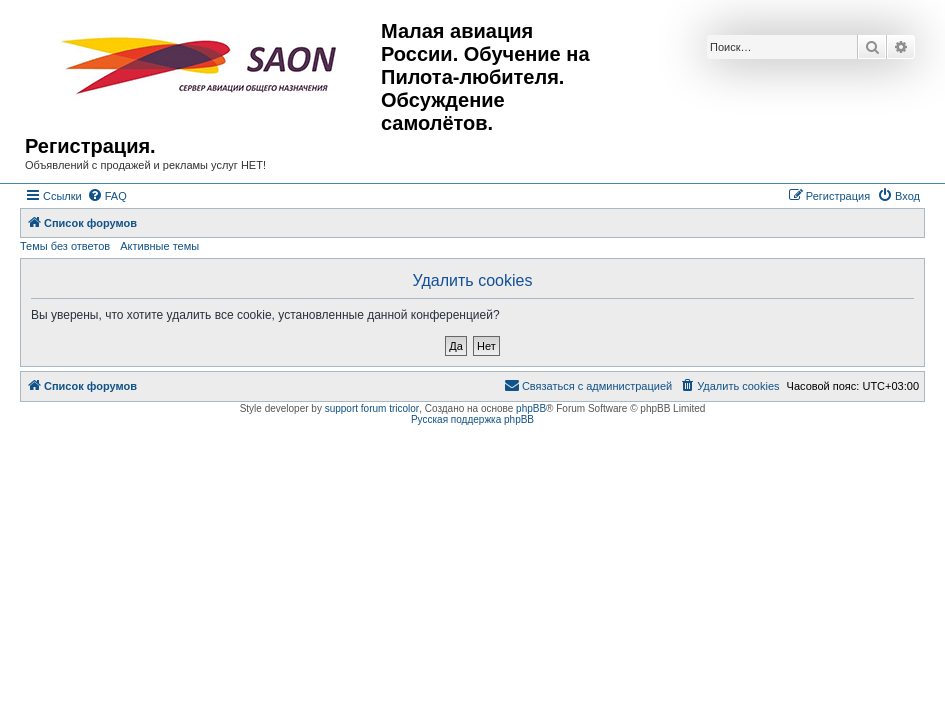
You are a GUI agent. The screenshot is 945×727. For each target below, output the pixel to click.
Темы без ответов (65, 246)
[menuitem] (107, 196)
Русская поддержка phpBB (472, 419)
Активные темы (159, 246)
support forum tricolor (372, 408)
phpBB (531, 408)
